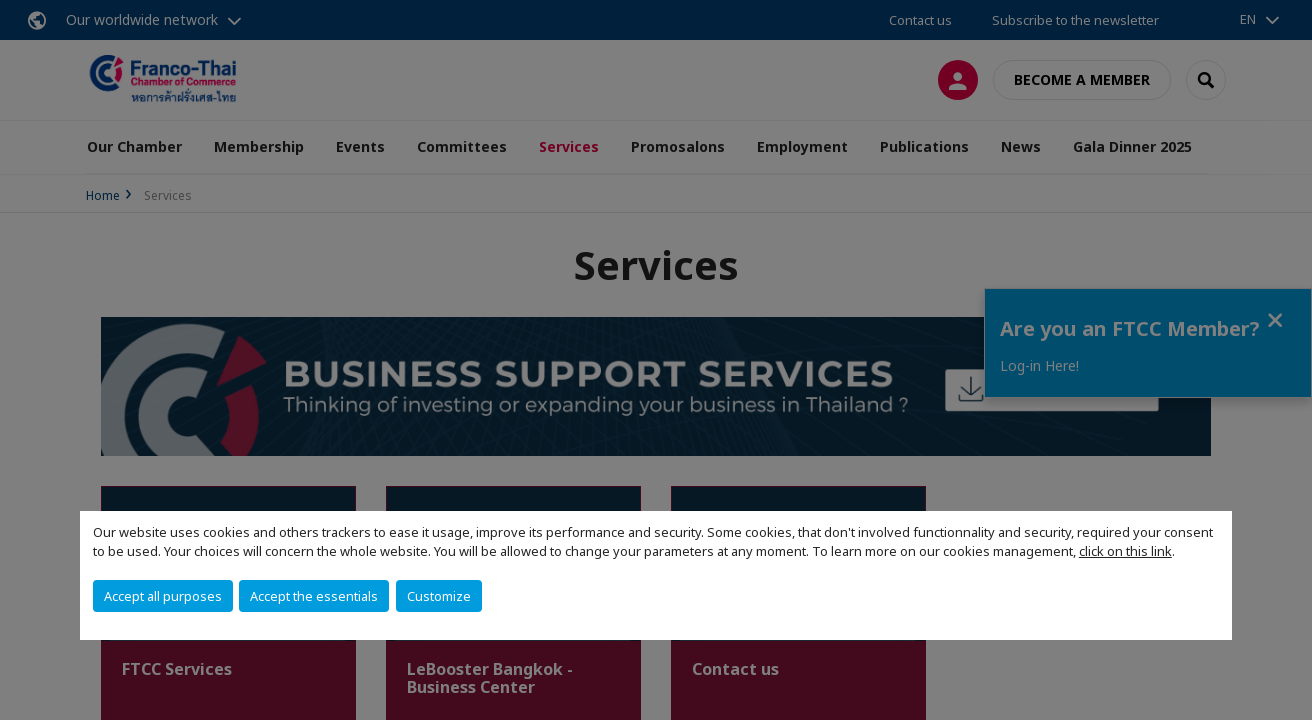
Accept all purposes (163, 596)
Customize (439, 596)
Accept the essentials (314, 596)
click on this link (1125, 551)
